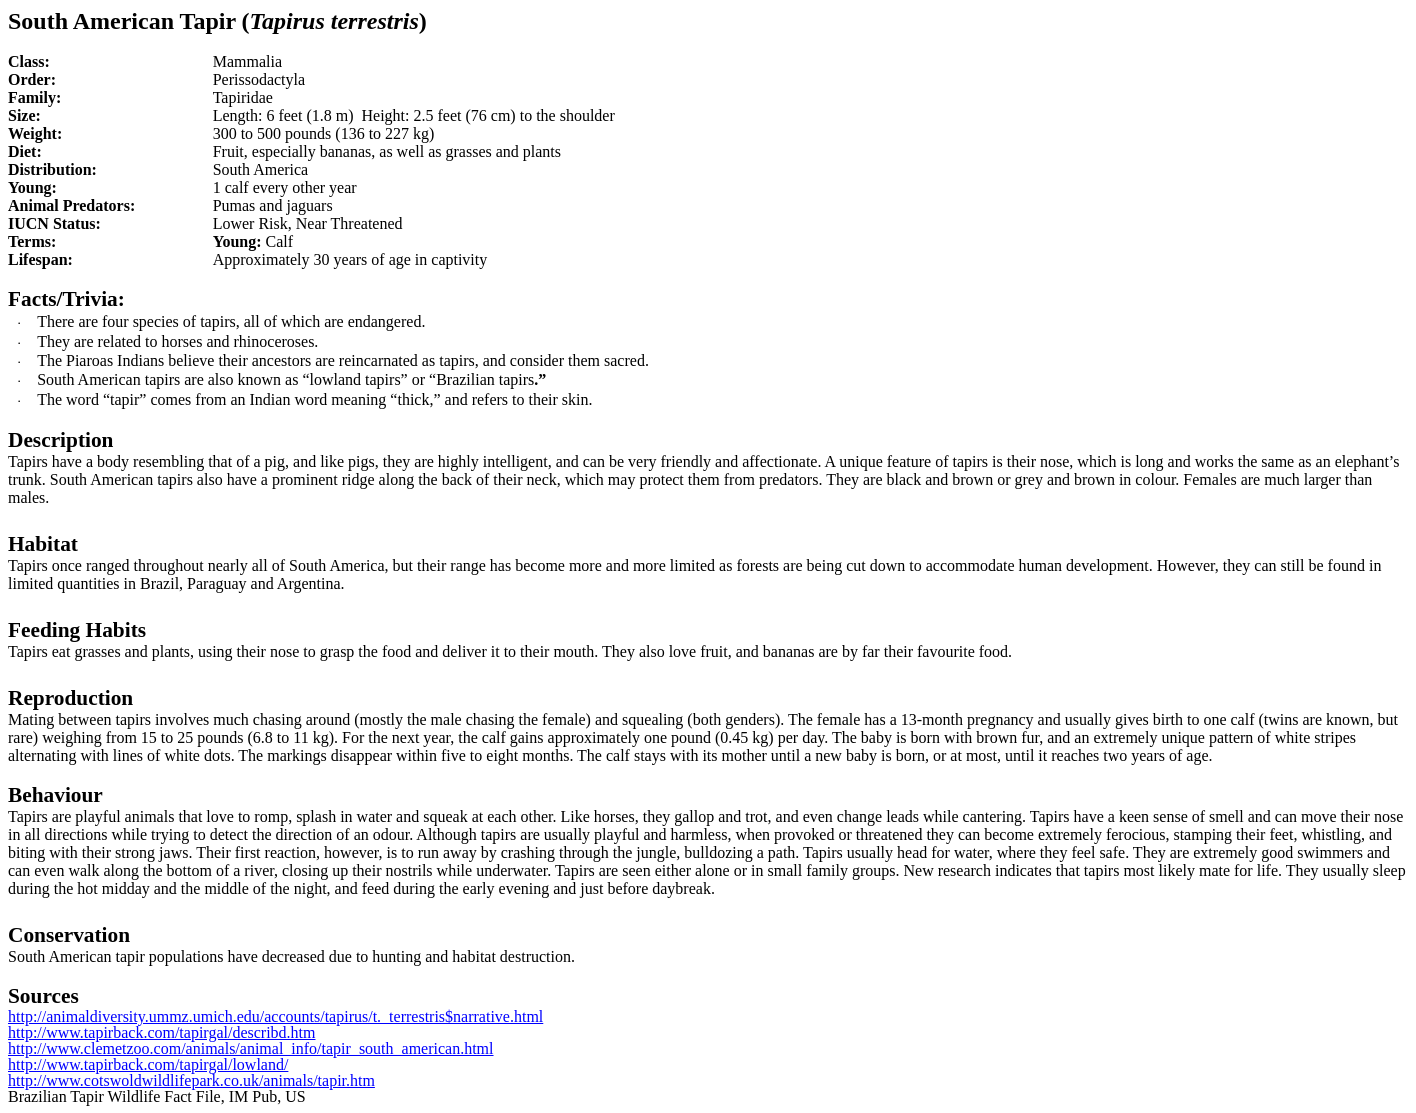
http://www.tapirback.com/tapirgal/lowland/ (148, 1064)
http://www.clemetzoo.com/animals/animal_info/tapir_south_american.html (251, 1048)
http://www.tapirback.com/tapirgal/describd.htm (161, 1032)
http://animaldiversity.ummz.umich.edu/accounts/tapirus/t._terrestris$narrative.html (275, 1016)
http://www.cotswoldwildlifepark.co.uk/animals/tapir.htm (191, 1080)
